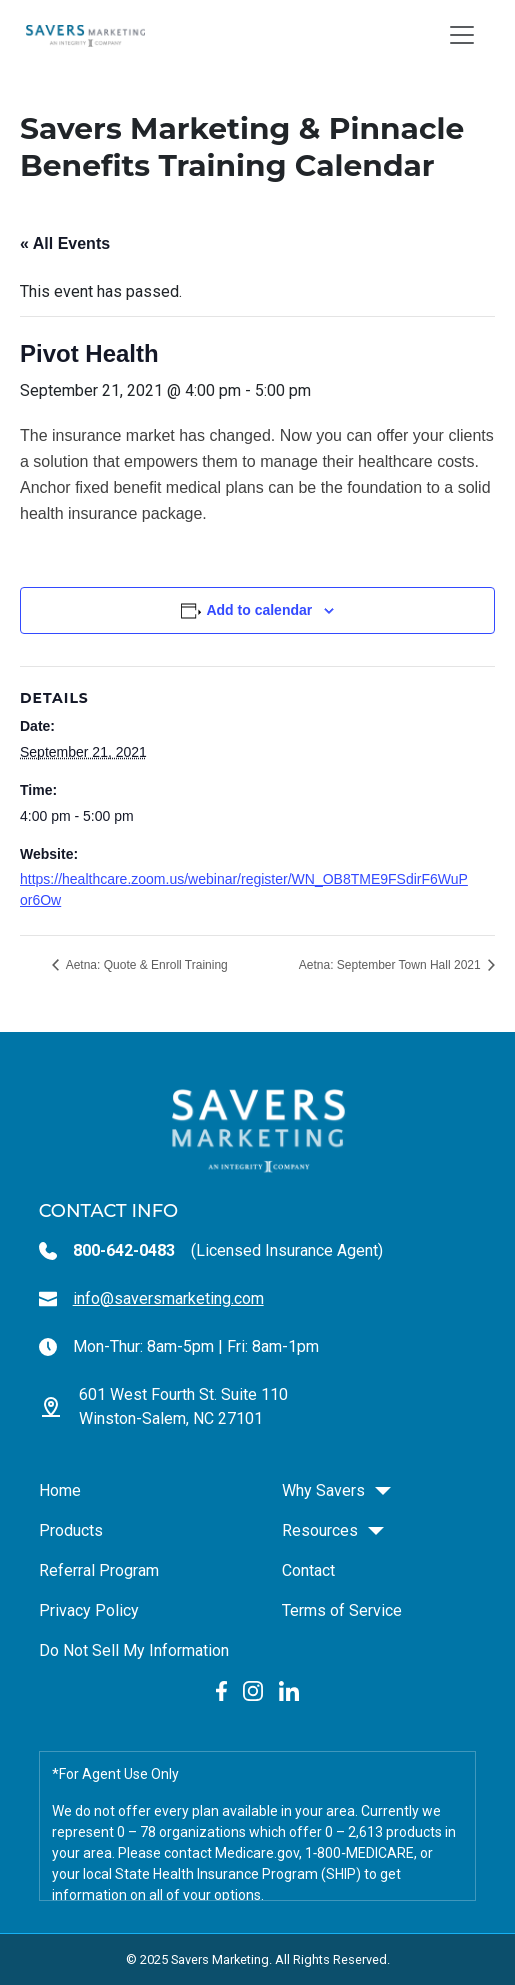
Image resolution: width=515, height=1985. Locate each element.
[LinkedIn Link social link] (289, 1690)
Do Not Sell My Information (134, 1650)
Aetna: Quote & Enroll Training (145, 965)
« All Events (65, 243)
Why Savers (323, 1490)
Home (60, 1490)
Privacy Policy (89, 1610)
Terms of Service (342, 1610)
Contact (308, 1570)
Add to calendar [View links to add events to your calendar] (259, 610)
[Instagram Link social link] (253, 1690)
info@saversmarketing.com (168, 1298)
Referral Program (99, 1570)
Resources (320, 1530)
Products (71, 1530)
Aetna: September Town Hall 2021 (391, 965)
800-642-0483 (124, 1250)
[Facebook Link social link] (221, 1690)
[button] (383, 1491)
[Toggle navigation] (462, 35)
